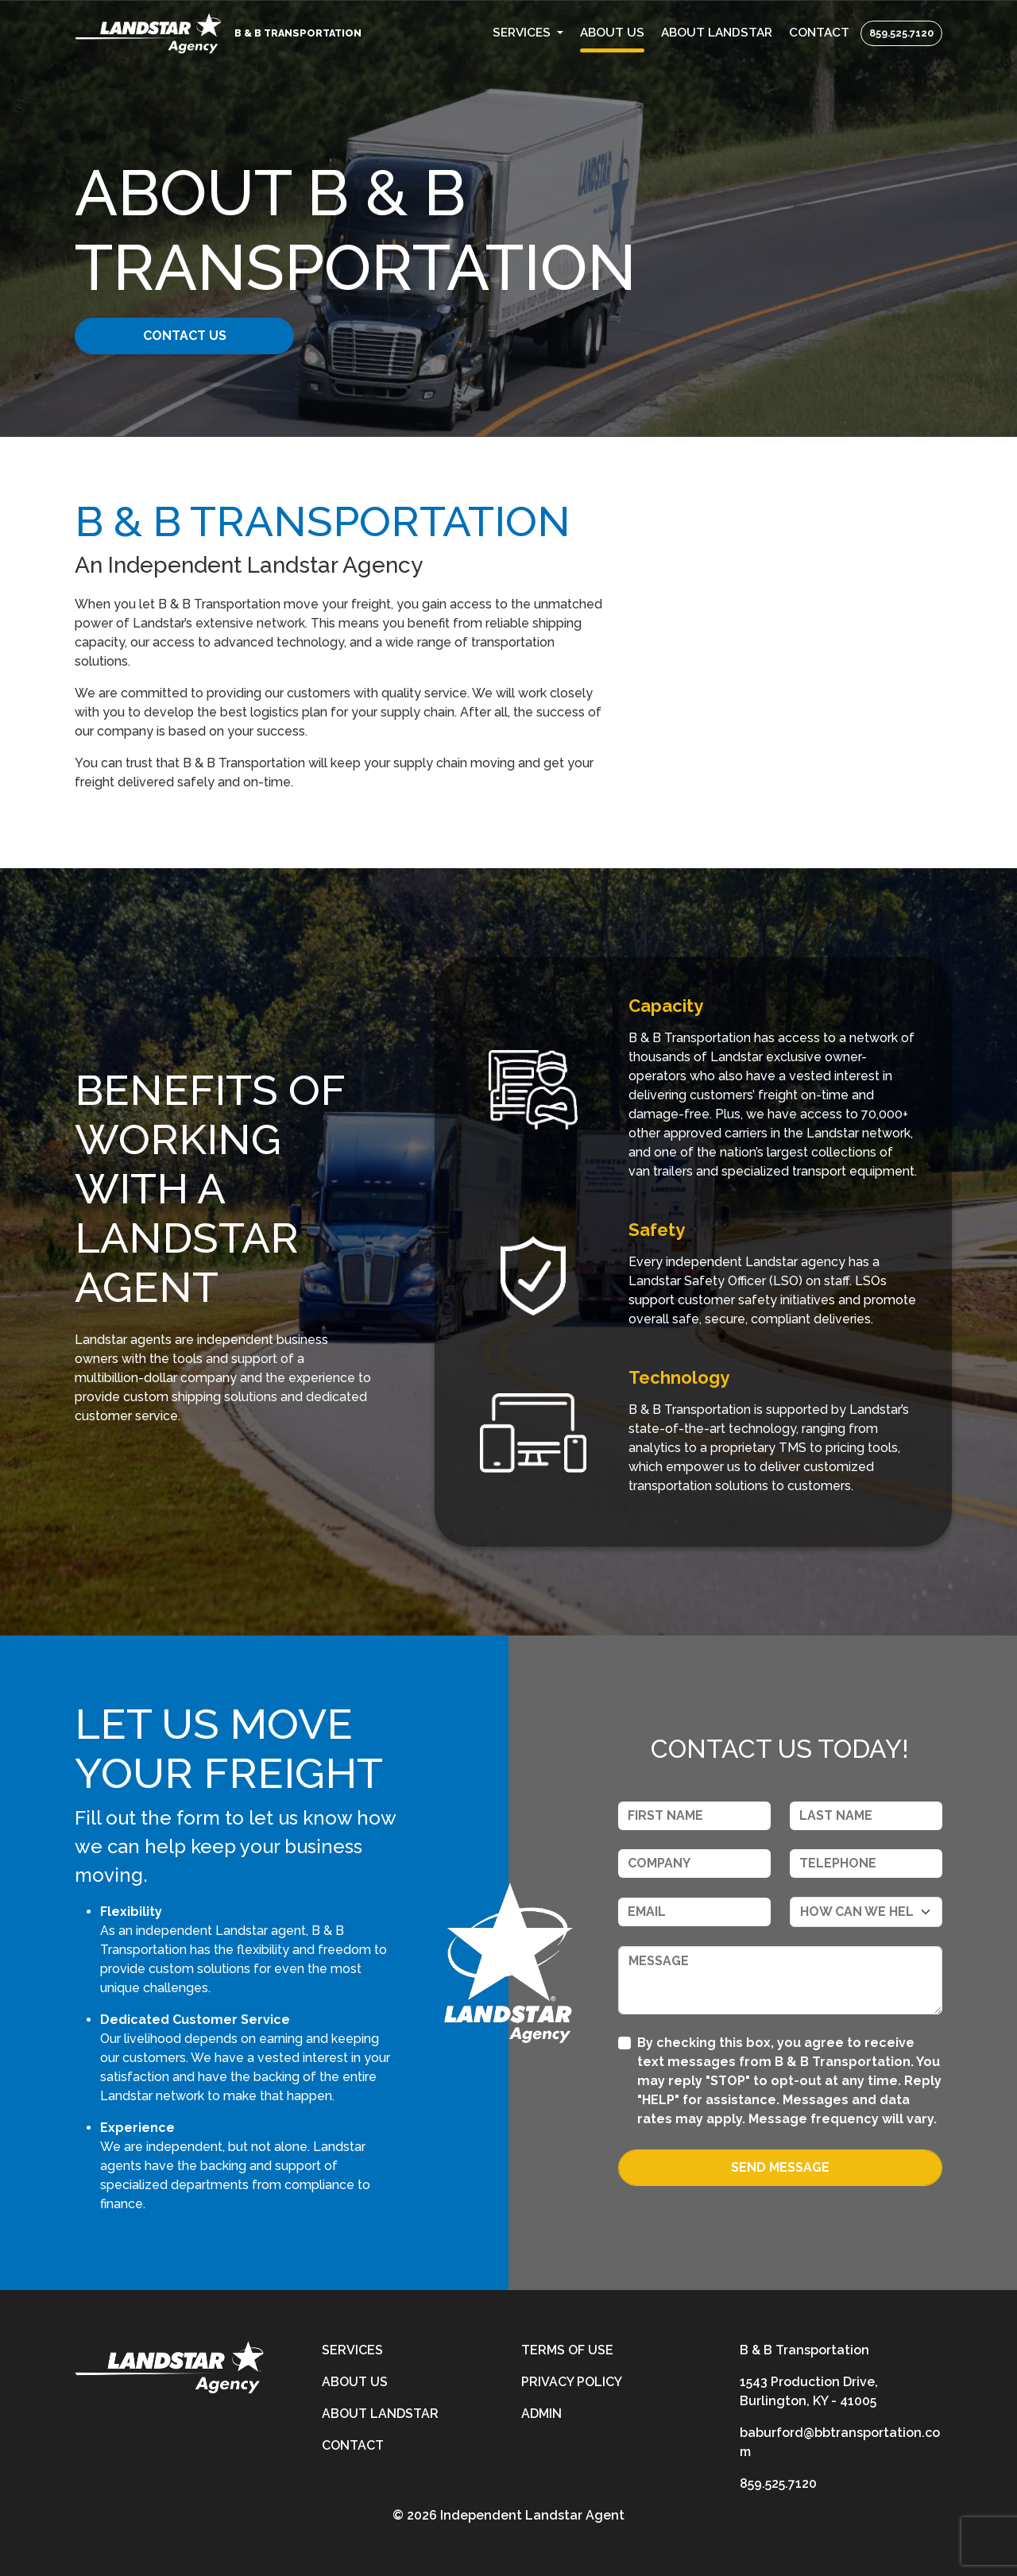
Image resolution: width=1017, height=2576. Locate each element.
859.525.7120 (901, 33)
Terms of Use (567, 2350)
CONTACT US (196, 335)
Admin (541, 2413)
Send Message (780, 2167)
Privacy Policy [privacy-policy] (571, 2381)
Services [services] (352, 2350)
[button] (528, 32)
